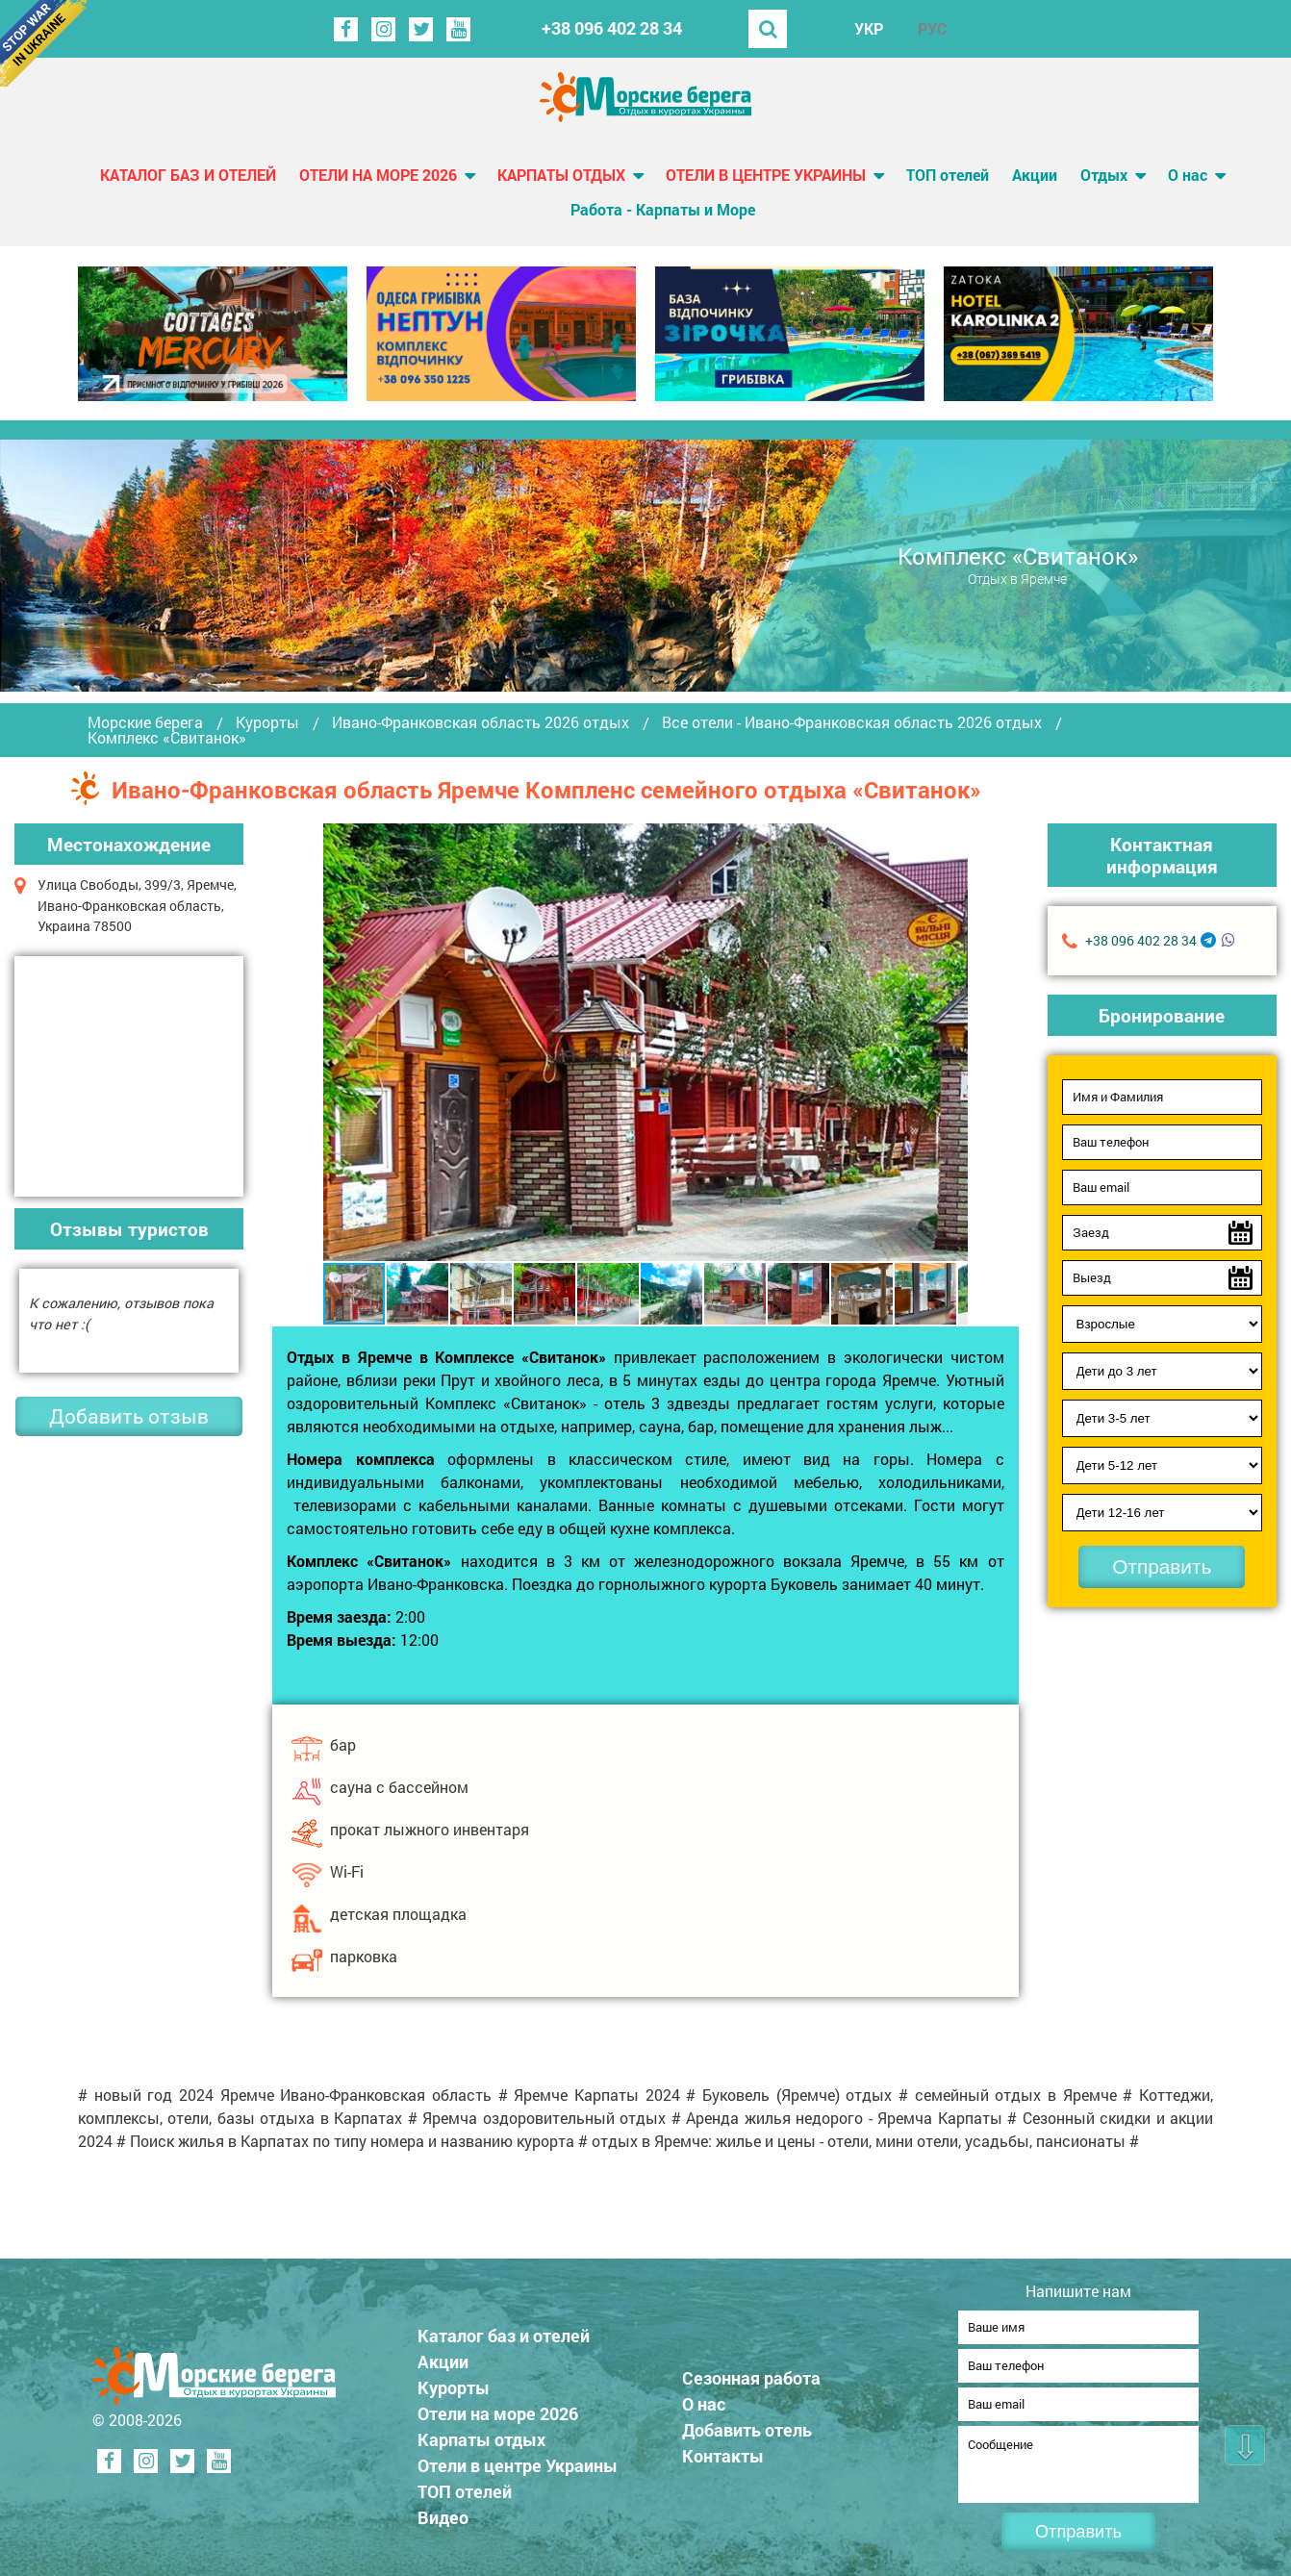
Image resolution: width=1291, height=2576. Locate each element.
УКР (868, 28)
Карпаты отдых (561, 174)
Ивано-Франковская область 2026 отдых (480, 722)
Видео (444, 2511)
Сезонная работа (753, 2372)
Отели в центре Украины (766, 174)
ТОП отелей (947, 174)
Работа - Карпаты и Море (662, 209)
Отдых (1103, 174)
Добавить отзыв (129, 1415)
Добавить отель (749, 2424)
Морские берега (145, 722)
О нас (1187, 174)
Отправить (1161, 1566)
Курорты (267, 722)
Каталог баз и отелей (188, 174)
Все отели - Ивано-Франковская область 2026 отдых (852, 722)
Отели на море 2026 (378, 174)
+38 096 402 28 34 (612, 28)
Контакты (725, 2450)
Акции (1034, 174)
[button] (950, 1042)
